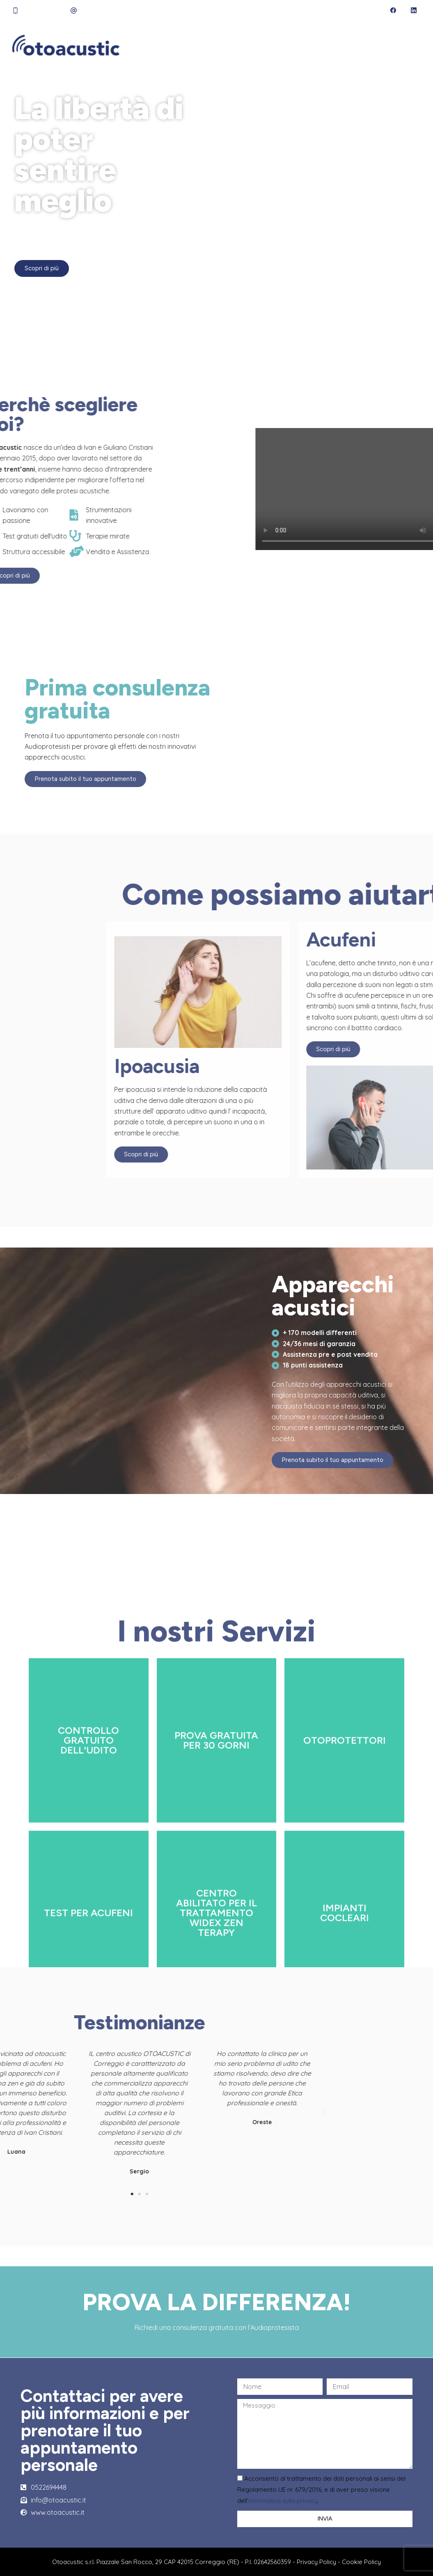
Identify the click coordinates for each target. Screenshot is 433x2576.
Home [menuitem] (140, 45)
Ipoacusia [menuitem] (326, 45)
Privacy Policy (316, 2562)
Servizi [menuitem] (287, 45)
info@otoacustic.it (110, 10)
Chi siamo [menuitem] (177, 45)
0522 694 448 (44, 10)
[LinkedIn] (413, 10)
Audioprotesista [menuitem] (234, 45)
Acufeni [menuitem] (368, 45)
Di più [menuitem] (406, 45)
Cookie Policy (361, 2562)
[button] (44, 2112)
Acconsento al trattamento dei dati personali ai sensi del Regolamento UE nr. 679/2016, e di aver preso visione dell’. (321, 2490)
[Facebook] (393, 10)
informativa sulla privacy (283, 2501)
